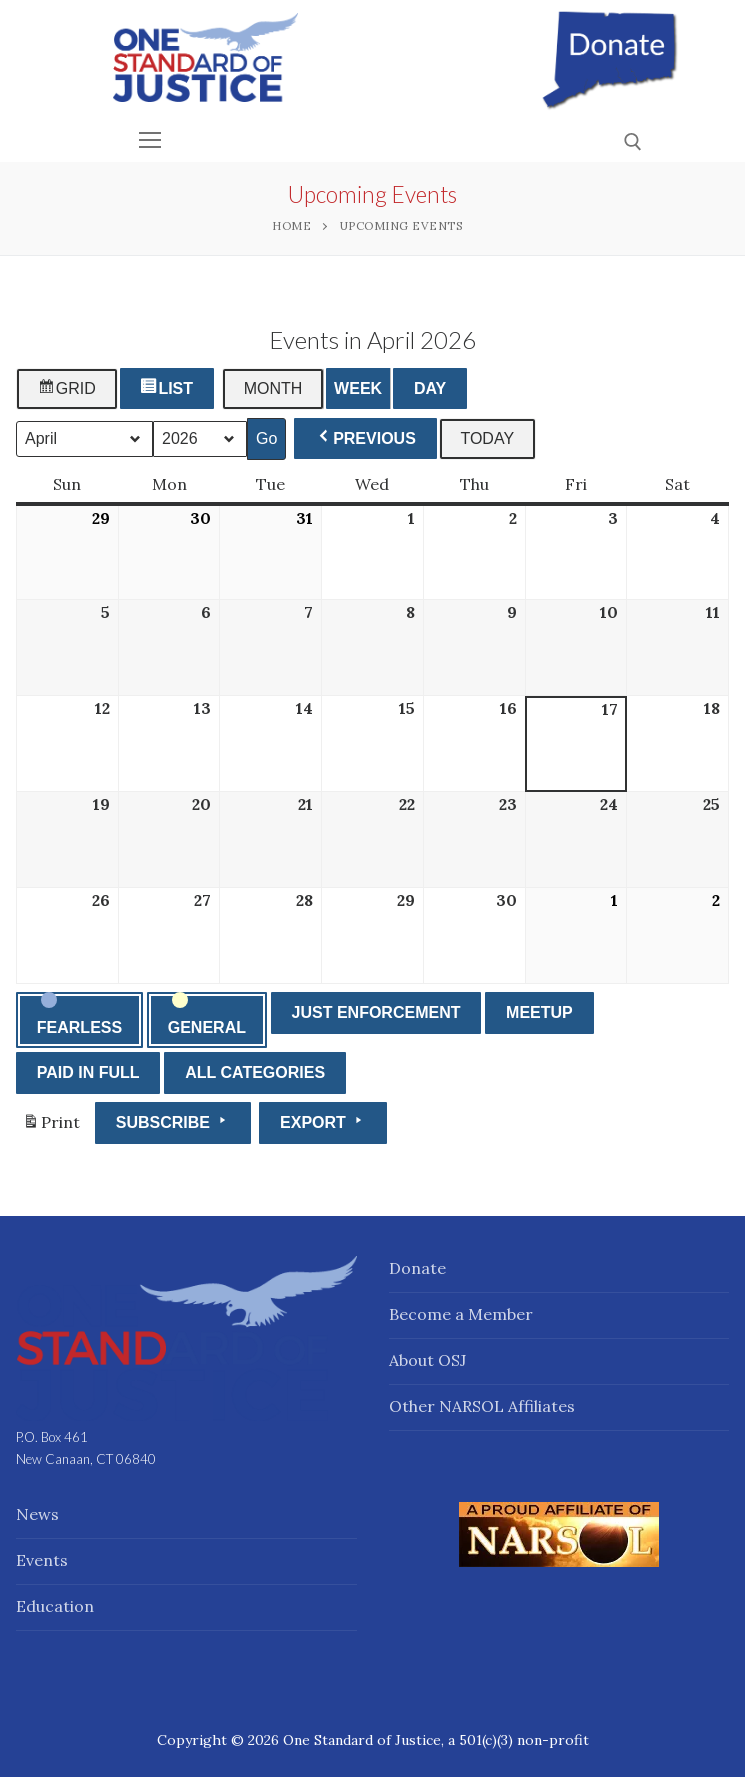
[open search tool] (633, 142)
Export (323, 1121)
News (37, 1514)
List (169, 389)
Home (291, 225)
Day (430, 388)
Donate (417, 1268)
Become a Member (461, 1314)
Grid (67, 389)
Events (42, 1560)
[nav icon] (151, 141)
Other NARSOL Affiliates (482, 1406)
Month (273, 388)
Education (55, 1606)
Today (487, 438)
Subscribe (173, 1121)
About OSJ (427, 1360)
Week (358, 388)
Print (51, 1126)
